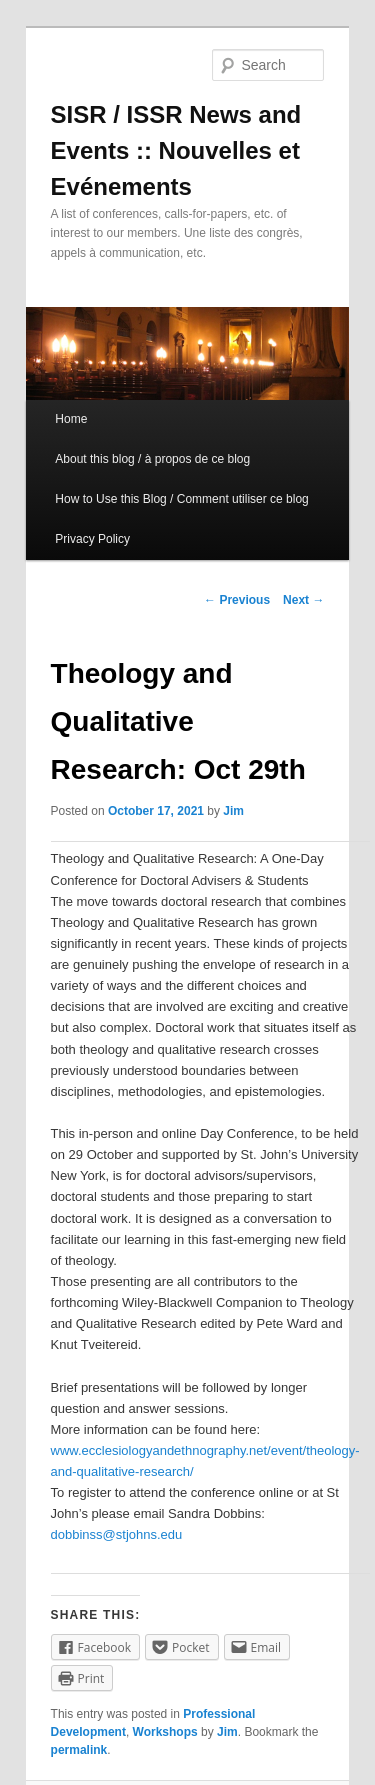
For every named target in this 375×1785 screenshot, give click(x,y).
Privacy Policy (92, 539)
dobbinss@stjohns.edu (117, 1534)
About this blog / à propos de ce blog (152, 459)
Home (71, 419)
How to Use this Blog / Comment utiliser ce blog (181, 499)
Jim (233, 811)
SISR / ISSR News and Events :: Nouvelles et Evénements (176, 150)
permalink (79, 1750)
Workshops (165, 1732)
